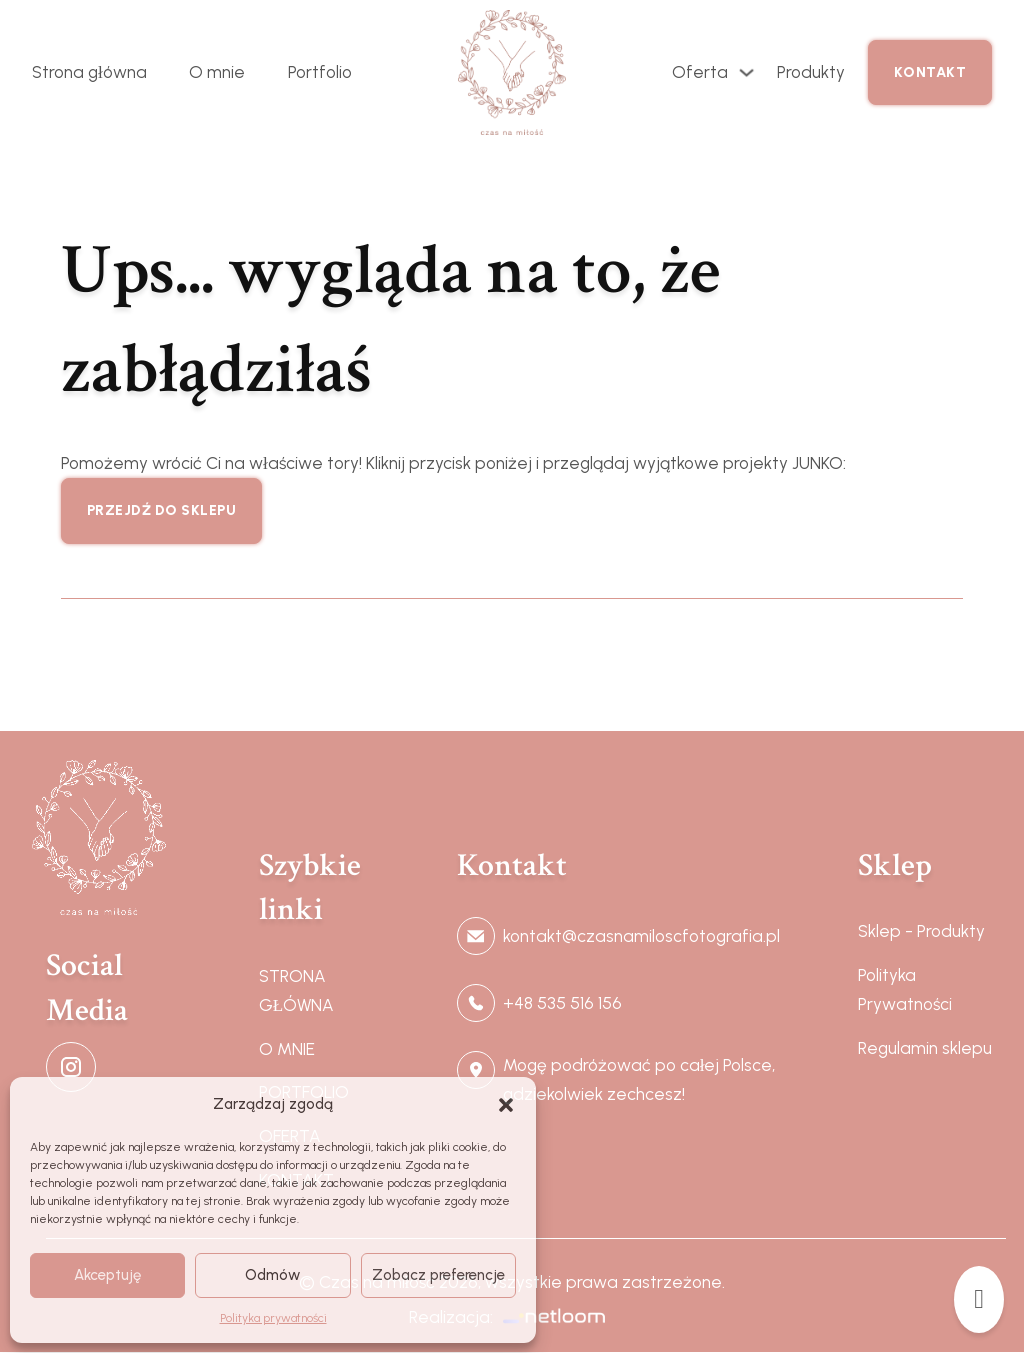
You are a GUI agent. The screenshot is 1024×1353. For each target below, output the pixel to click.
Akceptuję (107, 1275)
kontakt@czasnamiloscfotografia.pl (641, 936)
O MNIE (287, 1049)
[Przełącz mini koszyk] (979, 1299)
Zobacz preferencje (438, 1275)
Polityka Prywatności (905, 989)
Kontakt (930, 72)
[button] (506, 1105)
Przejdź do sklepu (162, 510)
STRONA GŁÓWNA (297, 990)
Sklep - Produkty (921, 931)
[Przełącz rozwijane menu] (746, 72)
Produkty (811, 72)
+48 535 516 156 (562, 1003)
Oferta (700, 72)
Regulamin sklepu (925, 1048)
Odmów (272, 1275)
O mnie (217, 72)
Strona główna (89, 72)
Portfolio (320, 72)
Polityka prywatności (273, 1318)
